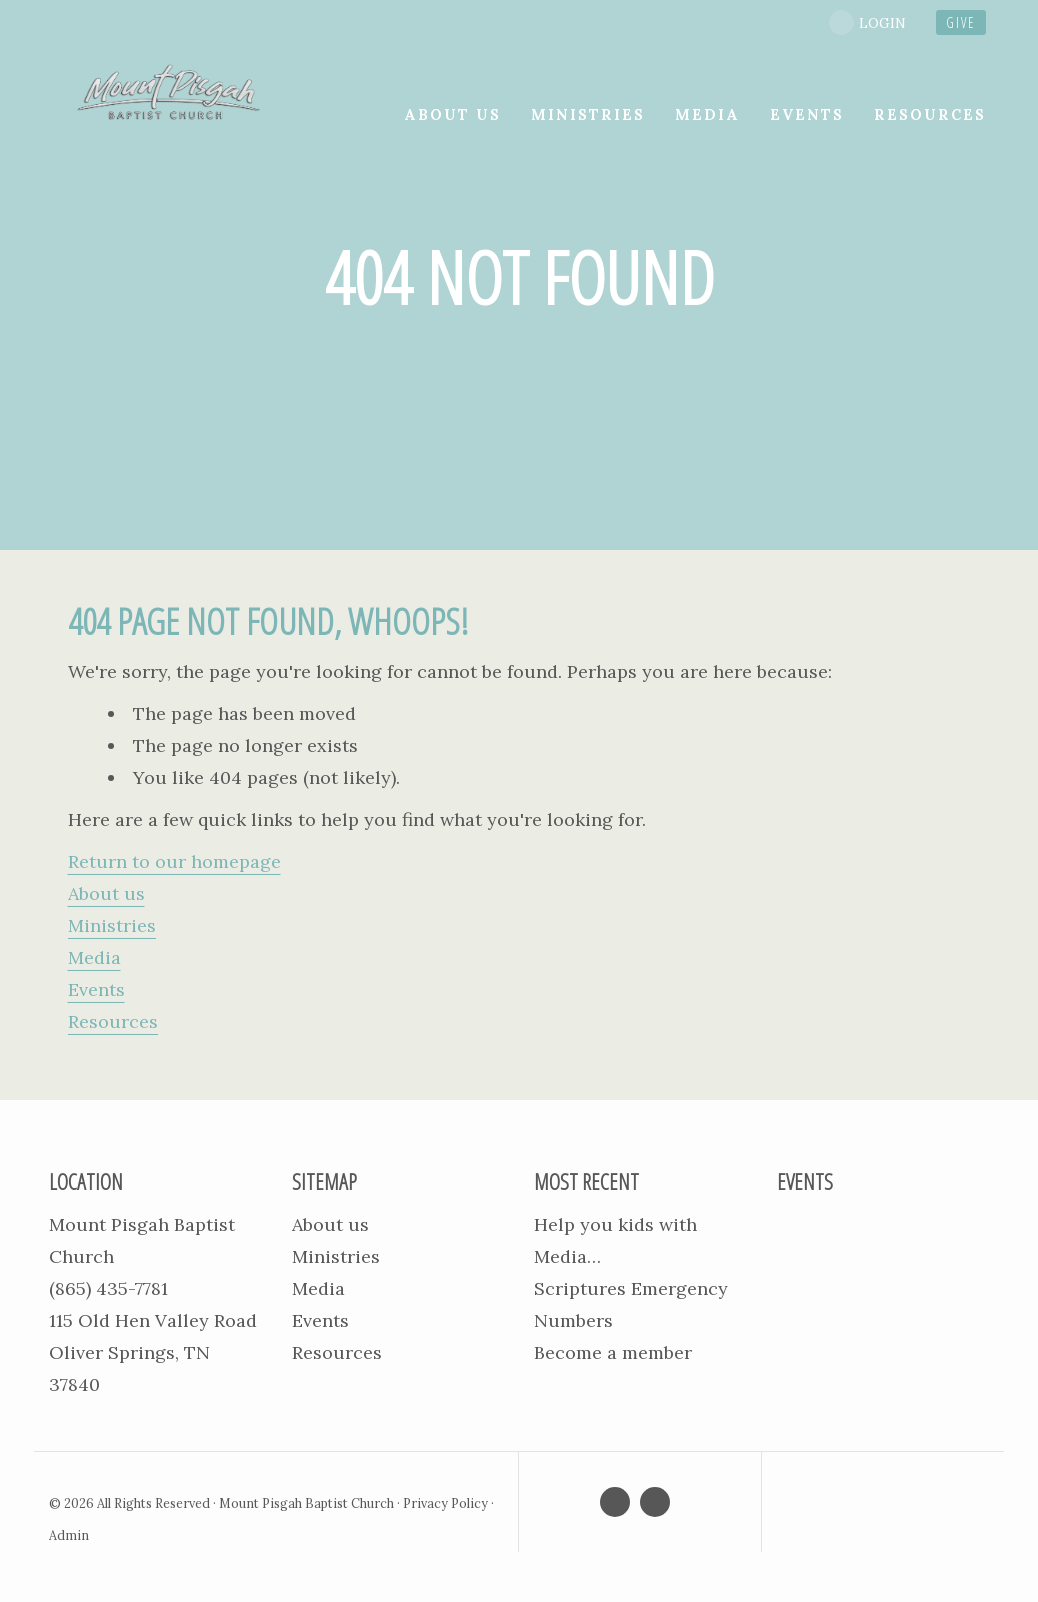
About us (106, 893)
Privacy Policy (445, 1503)
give (961, 22)
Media (94, 957)
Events (96, 989)
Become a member (613, 1352)
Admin (69, 1535)
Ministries (112, 925)
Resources (113, 1021)
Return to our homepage (174, 861)
